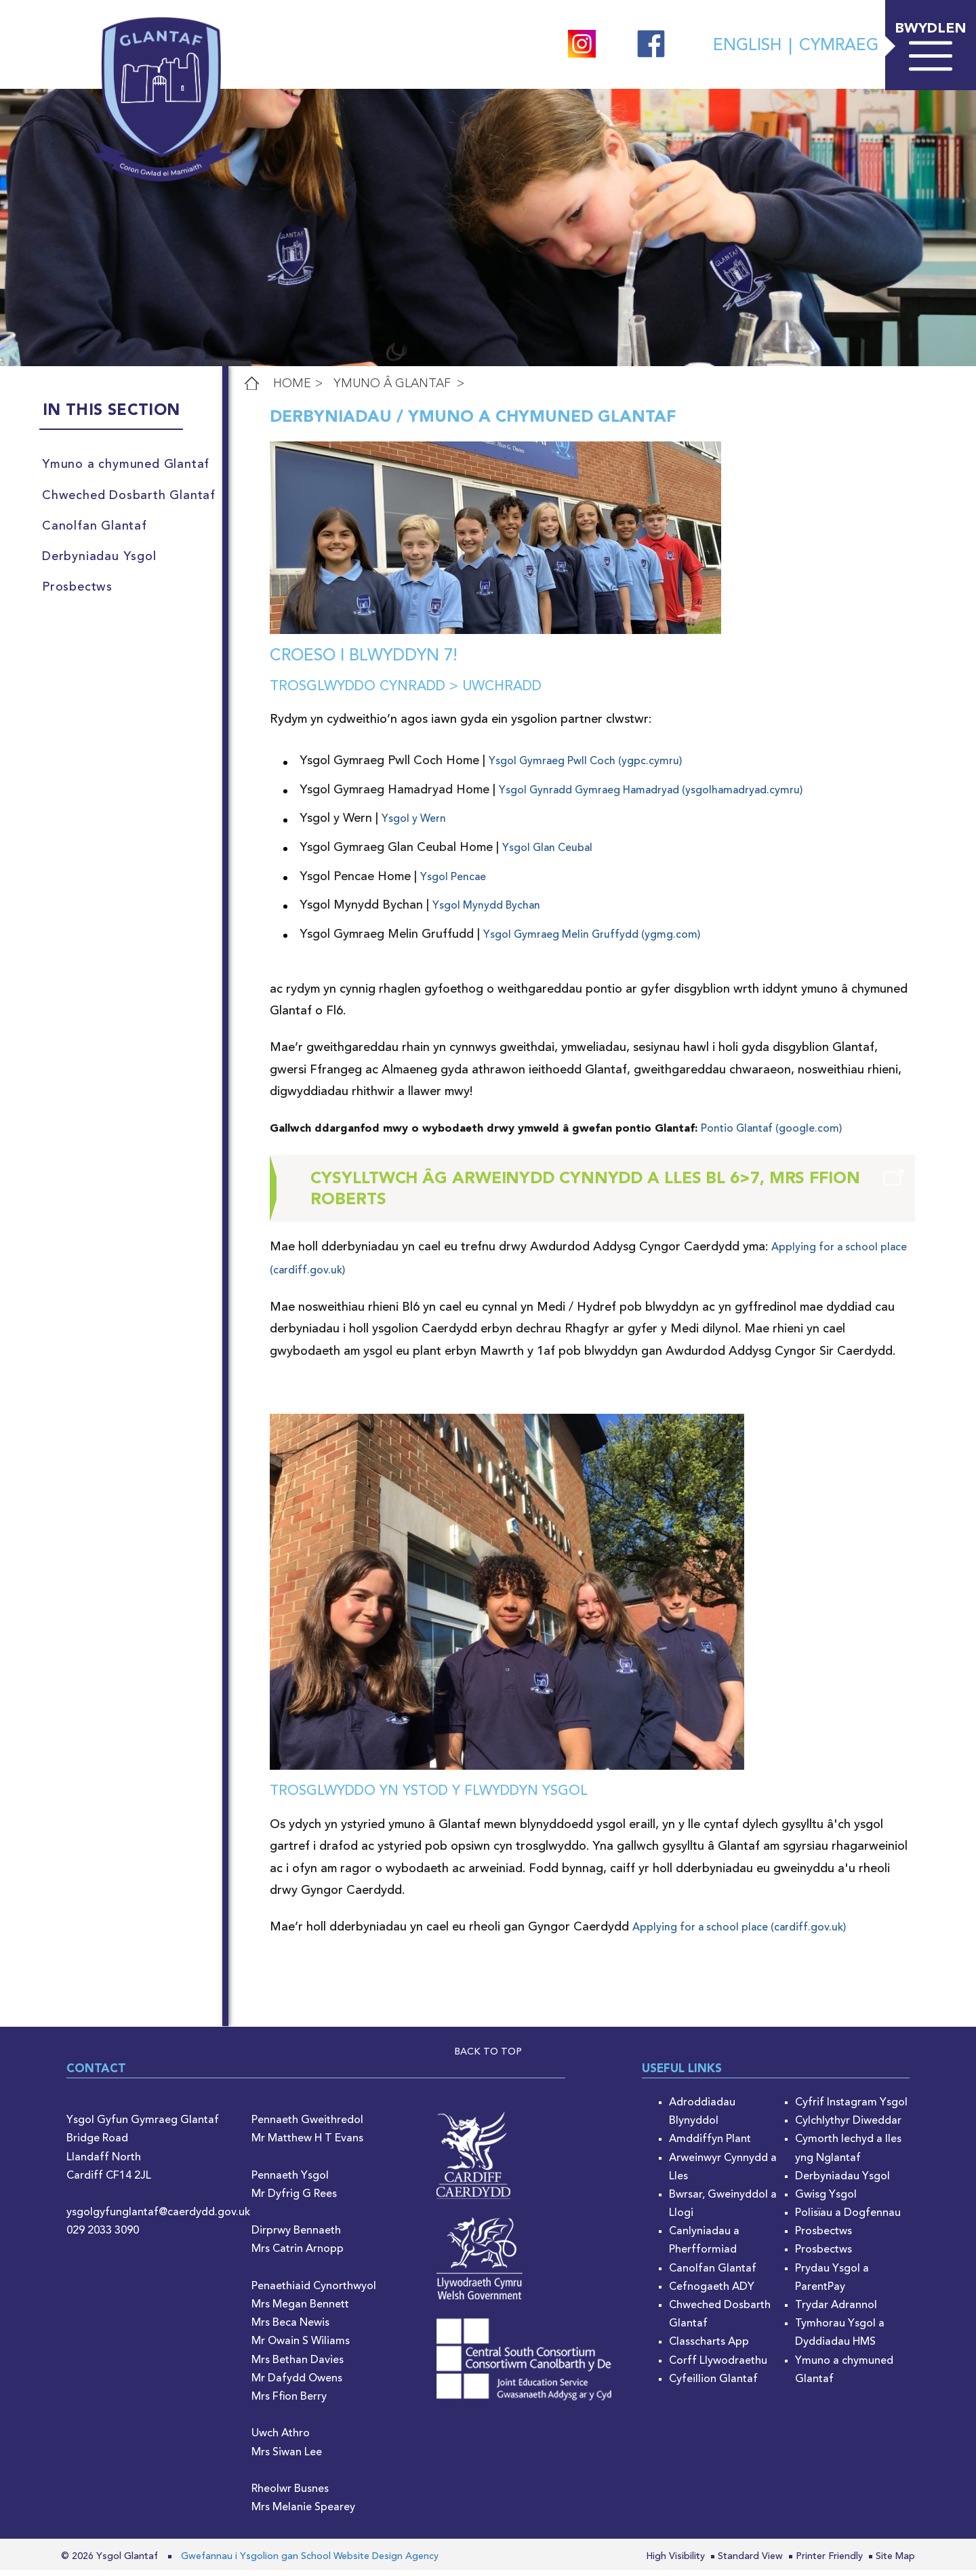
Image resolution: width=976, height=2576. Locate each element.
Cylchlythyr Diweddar (848, 2127)
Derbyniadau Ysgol (842, 2182)
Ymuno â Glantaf (392, 384)
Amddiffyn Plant (710, 2145)
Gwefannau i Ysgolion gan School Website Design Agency (310, 2562)
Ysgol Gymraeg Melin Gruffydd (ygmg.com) (591, 940)
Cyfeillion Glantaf (713, 2385)
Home (292, 384)
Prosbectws (823, 2237)
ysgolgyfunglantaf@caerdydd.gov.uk (158, 2218)
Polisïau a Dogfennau (848, 2219)
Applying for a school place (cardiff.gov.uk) (739, 1933)
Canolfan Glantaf (712, 2274)
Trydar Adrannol (836, 2311)
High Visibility (675, 2562)
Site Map (895, 2562)
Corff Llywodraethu (718, 2366)
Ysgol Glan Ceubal (547, 854)
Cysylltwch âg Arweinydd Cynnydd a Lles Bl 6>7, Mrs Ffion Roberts (584, 1195)
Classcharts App (709, 2348)
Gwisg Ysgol (826, 2201)
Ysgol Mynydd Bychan (486, 912)
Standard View (750, 2562)
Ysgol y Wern (414, 825)
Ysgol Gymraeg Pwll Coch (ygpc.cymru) (585, 767)
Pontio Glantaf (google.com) (771, 1135)
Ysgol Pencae (453, 882)
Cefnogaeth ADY (711, 2293)
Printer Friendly (829, 2562)
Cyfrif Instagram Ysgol (851, 2108)
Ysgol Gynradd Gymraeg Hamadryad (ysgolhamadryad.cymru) (650, 796)
